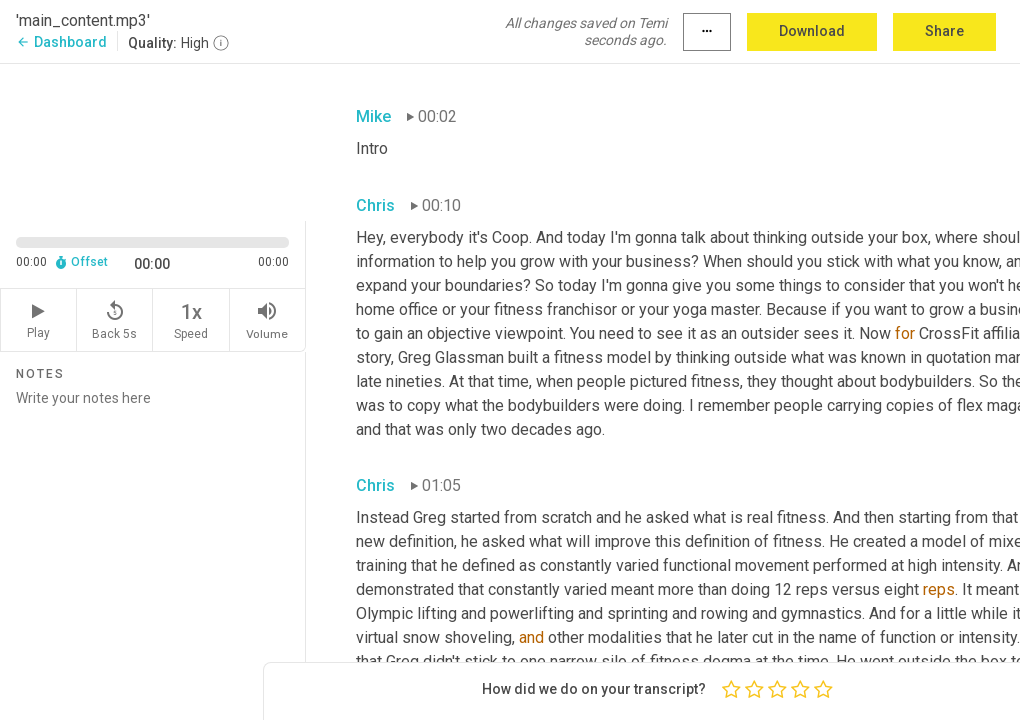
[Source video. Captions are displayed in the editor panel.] (153, 140)
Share (944, 31)
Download (812, 31)
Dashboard (61, 42)
